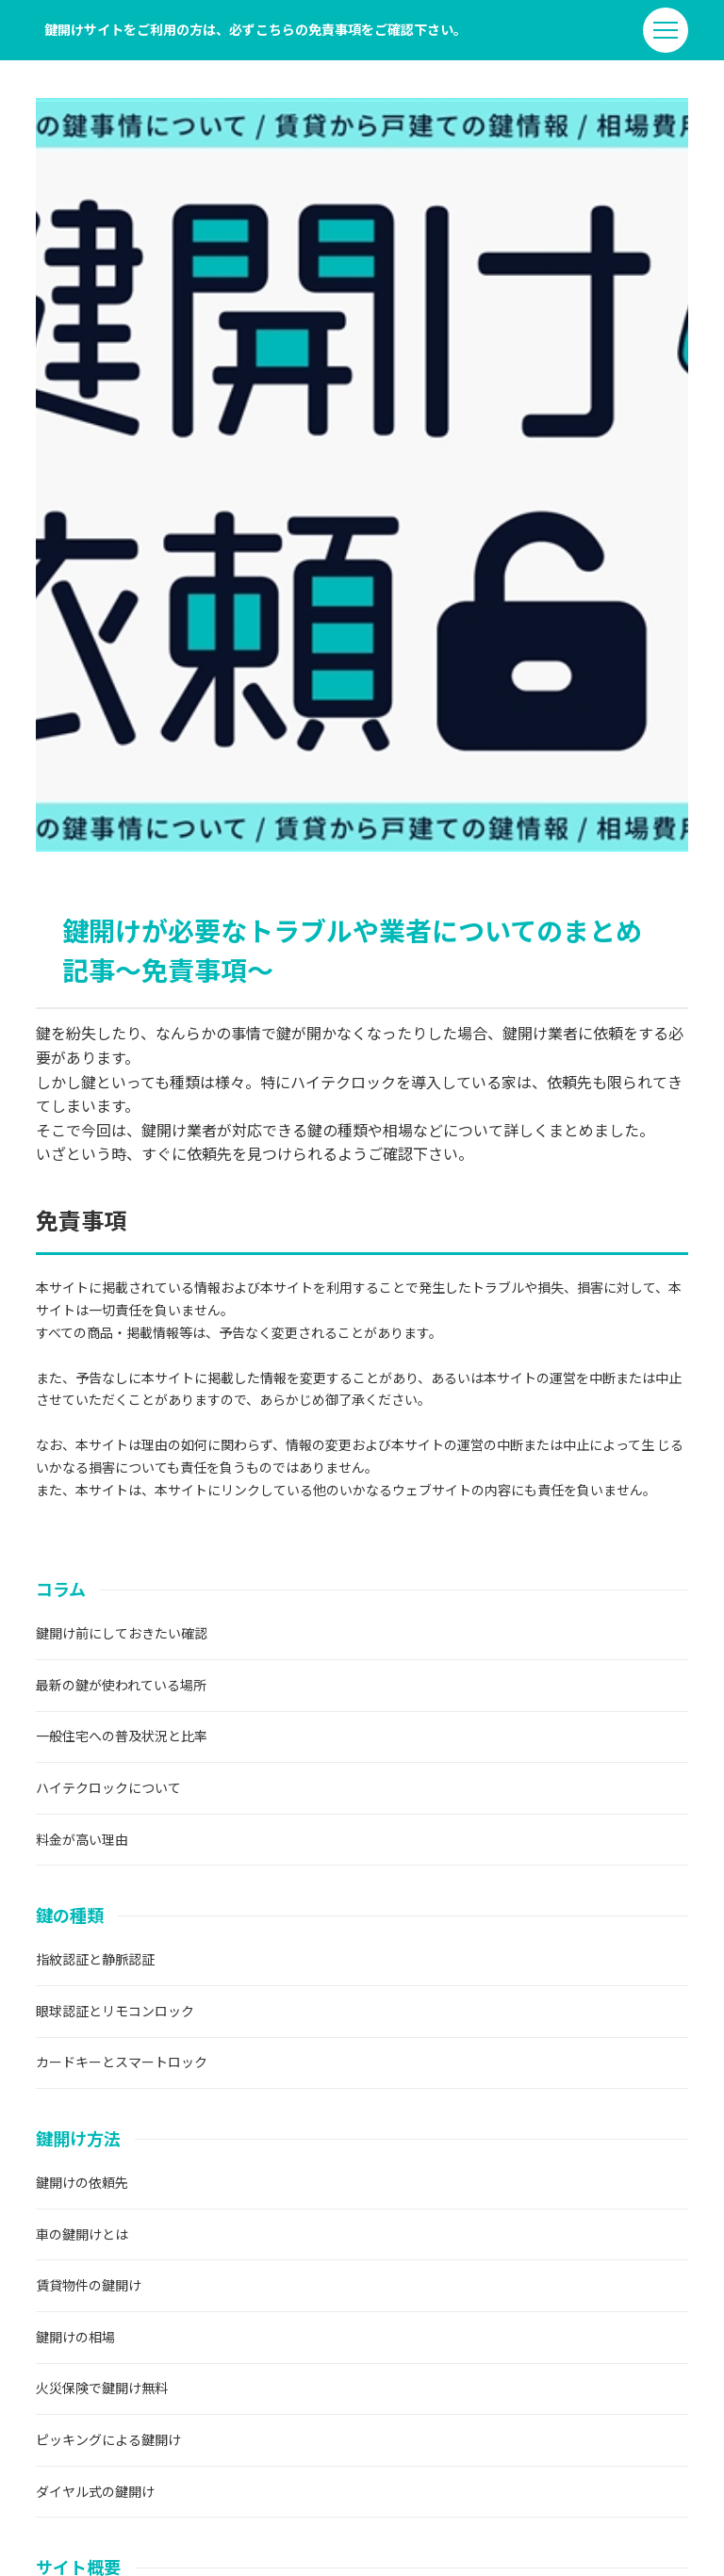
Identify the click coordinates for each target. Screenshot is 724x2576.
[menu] (665, 30)
